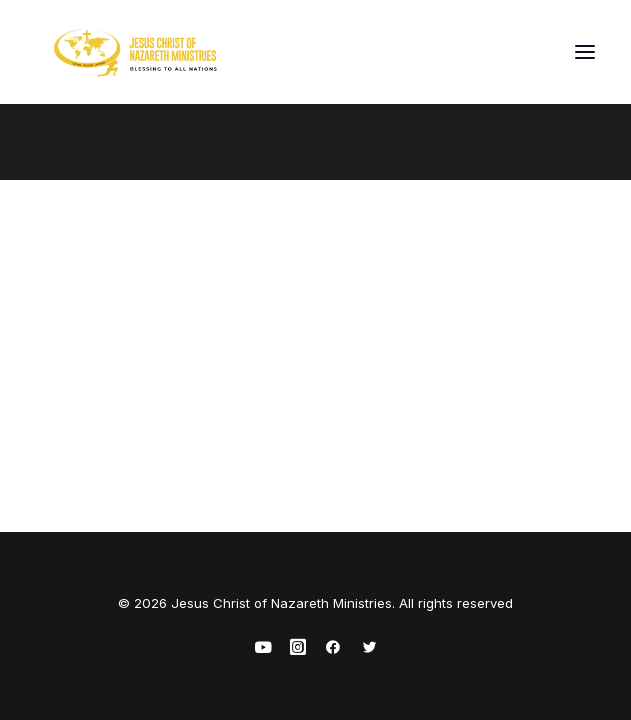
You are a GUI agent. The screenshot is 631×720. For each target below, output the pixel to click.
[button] (585, 52)
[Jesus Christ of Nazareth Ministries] (136, 52)
